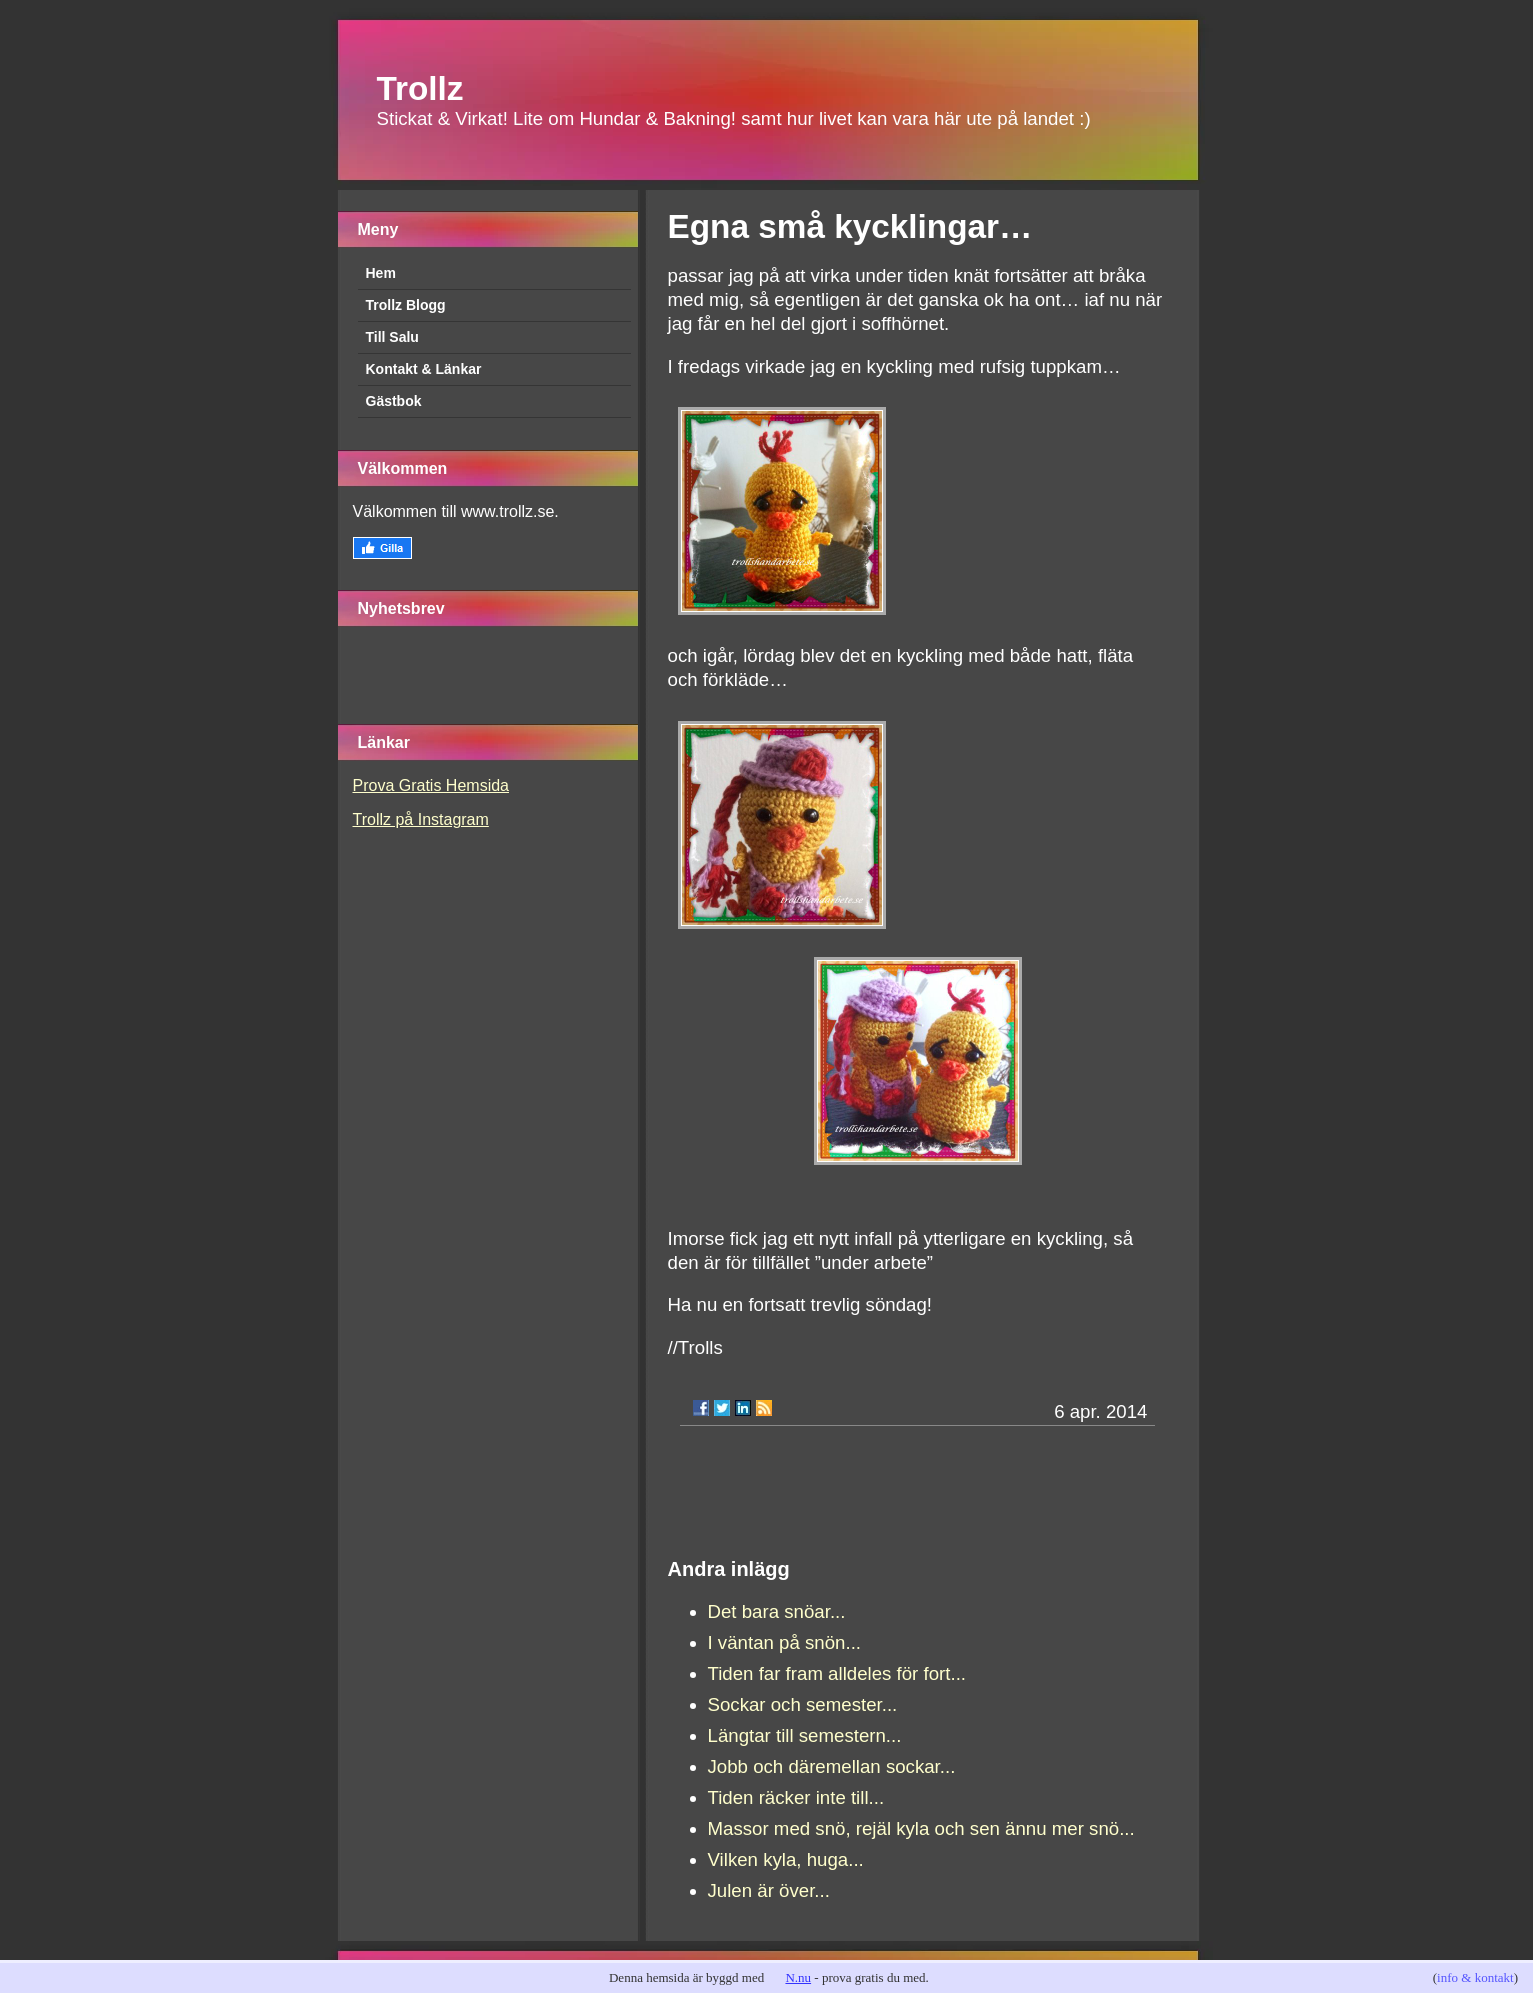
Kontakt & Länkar (424, 369)
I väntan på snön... (785, 1642)
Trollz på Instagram (421, 819)
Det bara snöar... (777, 1611)
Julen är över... (769, 1890)
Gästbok (394, 401)
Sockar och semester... (803, 1704)
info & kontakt (1475, 1977)
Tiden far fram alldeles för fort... (837, 1673)
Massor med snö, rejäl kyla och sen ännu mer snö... (921, 1828)
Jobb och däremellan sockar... (832, 1766)
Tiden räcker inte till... (796, 1797)
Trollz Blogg (406, 305)
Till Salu (392, 337)
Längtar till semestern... (805, 1735)
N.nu (798, 1977)
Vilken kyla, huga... (786, 1859)
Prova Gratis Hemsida (431, 785)
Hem (381, 273)
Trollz (420, 88)
